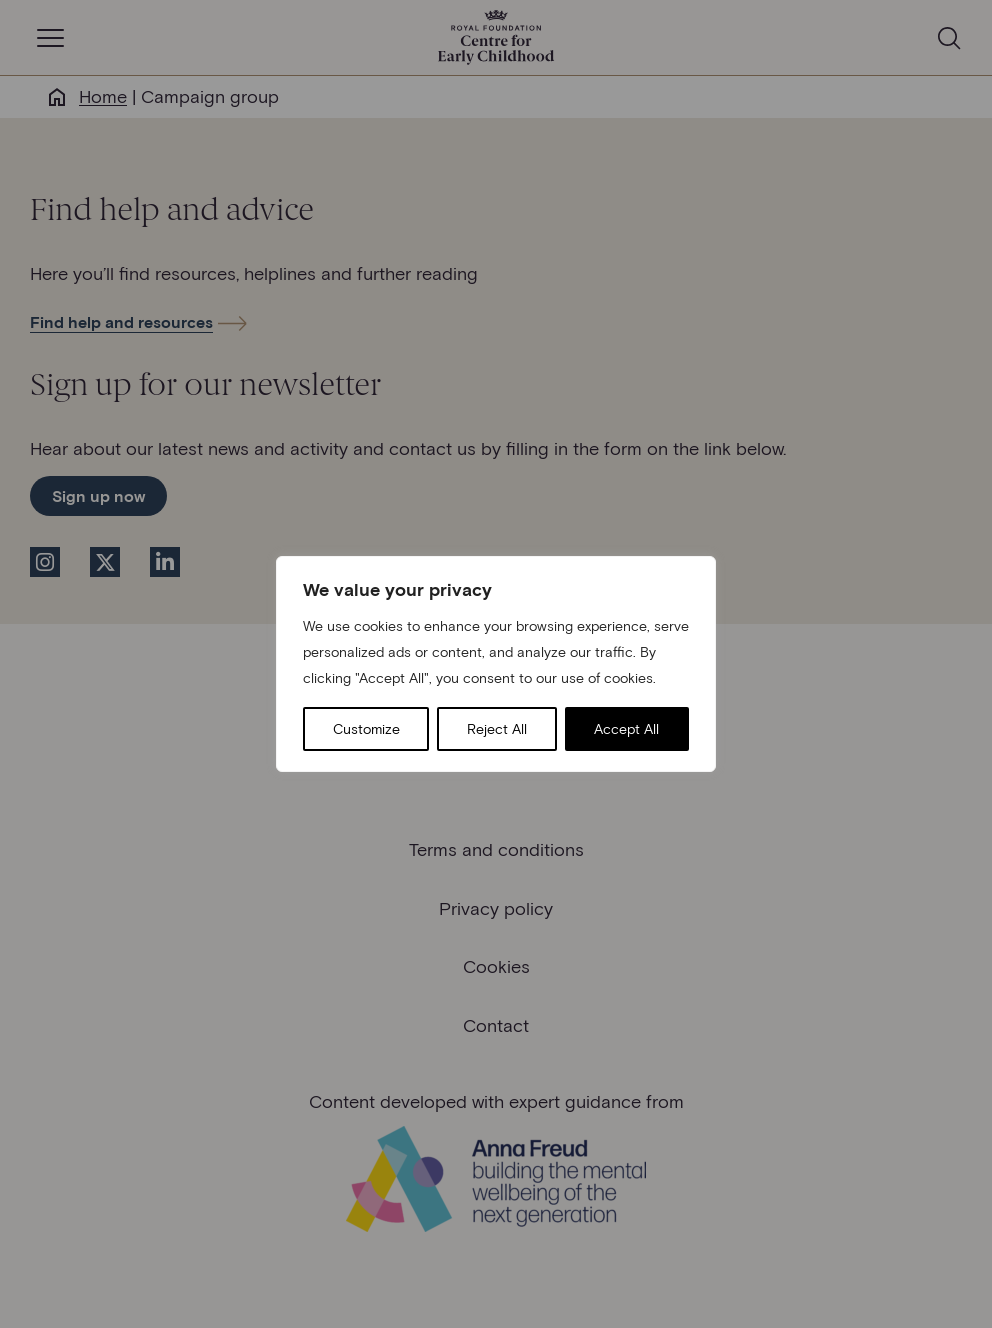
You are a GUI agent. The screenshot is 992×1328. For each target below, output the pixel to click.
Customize (366, 728)
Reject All (497, 728)
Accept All (626, 728)
